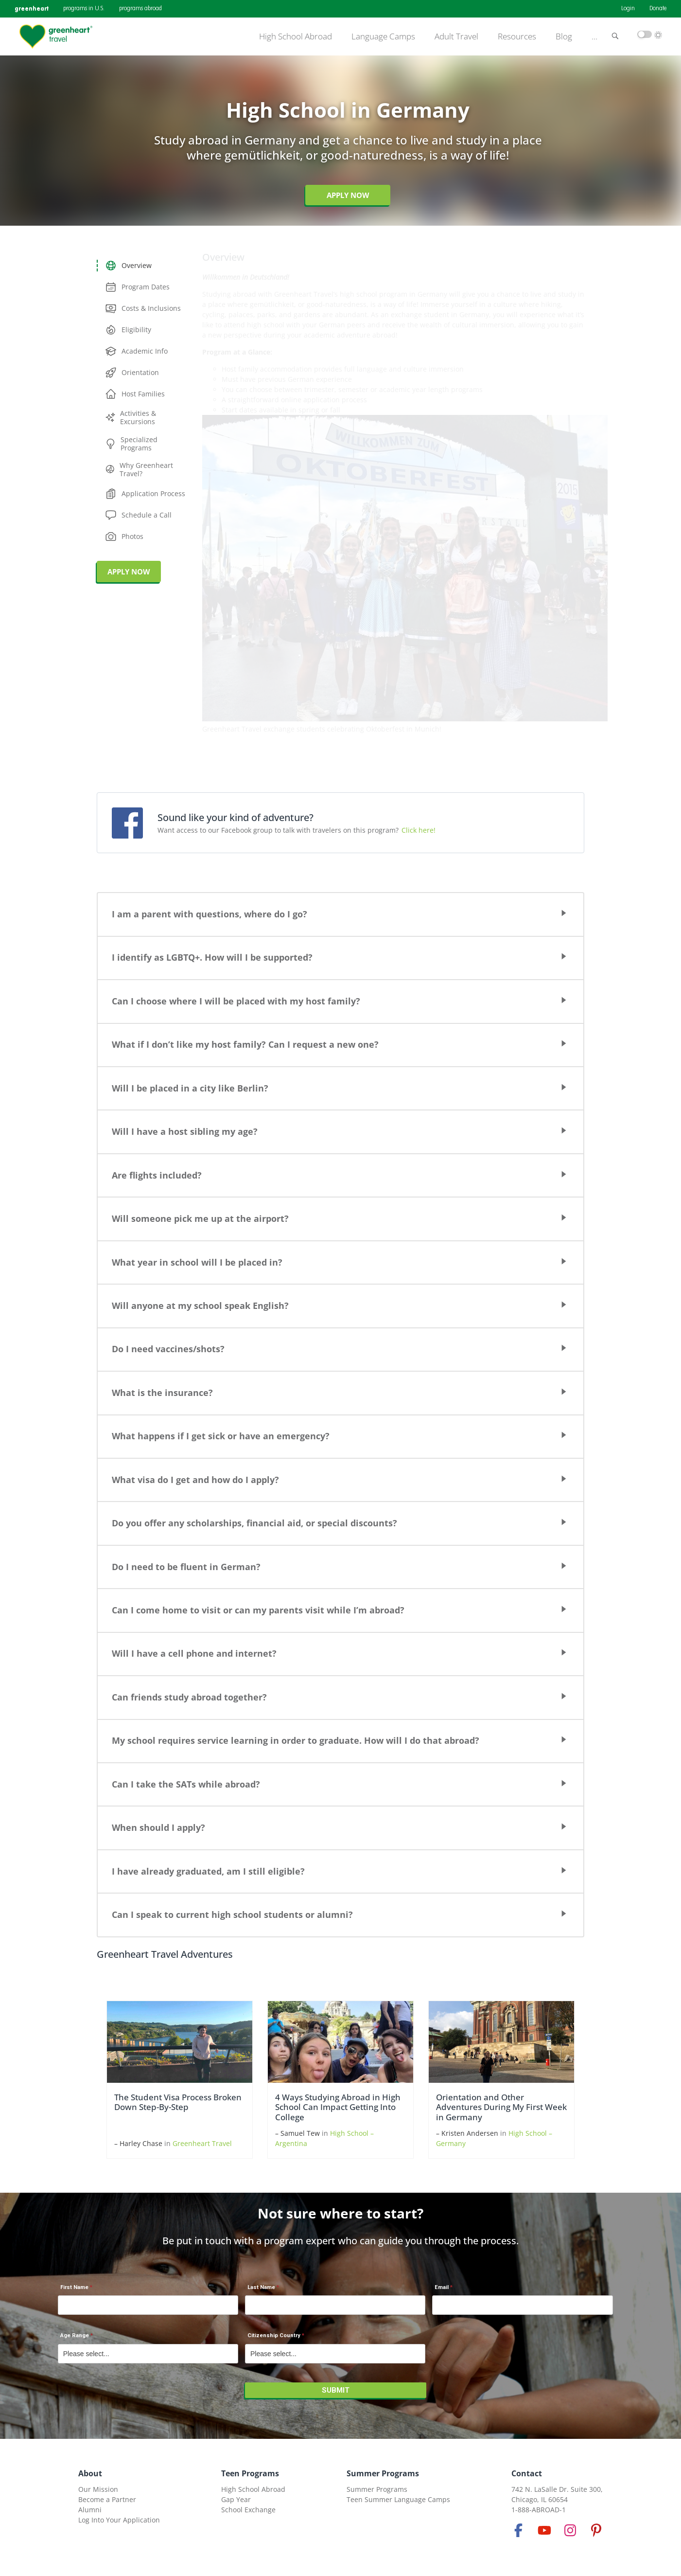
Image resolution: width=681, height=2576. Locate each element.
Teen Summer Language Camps (398, 2499)
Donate (657, 9)
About (90, 2473)
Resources (517, 36)
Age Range (74, 2335)
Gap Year (236, 2499)
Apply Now (348, 195)
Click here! (419, 830)
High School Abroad (295, 36)
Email (442, 2287)
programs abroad (140, 9)
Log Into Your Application (119, 2519)
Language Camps (383, 36)
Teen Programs (250, 2473)
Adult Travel (456, 36)
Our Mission (98, 2489)
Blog (564, 36)
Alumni (90, 2509)
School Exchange (248, 2509)
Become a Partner (107, 2499)
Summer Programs (383, 2473)
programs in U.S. (84, 9)
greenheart (32, 8)
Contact (526, 2473)
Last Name (261, 2287)
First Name (74, 2287)
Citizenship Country (273, 2335)
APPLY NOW (128, 571)
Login (628, 9)
